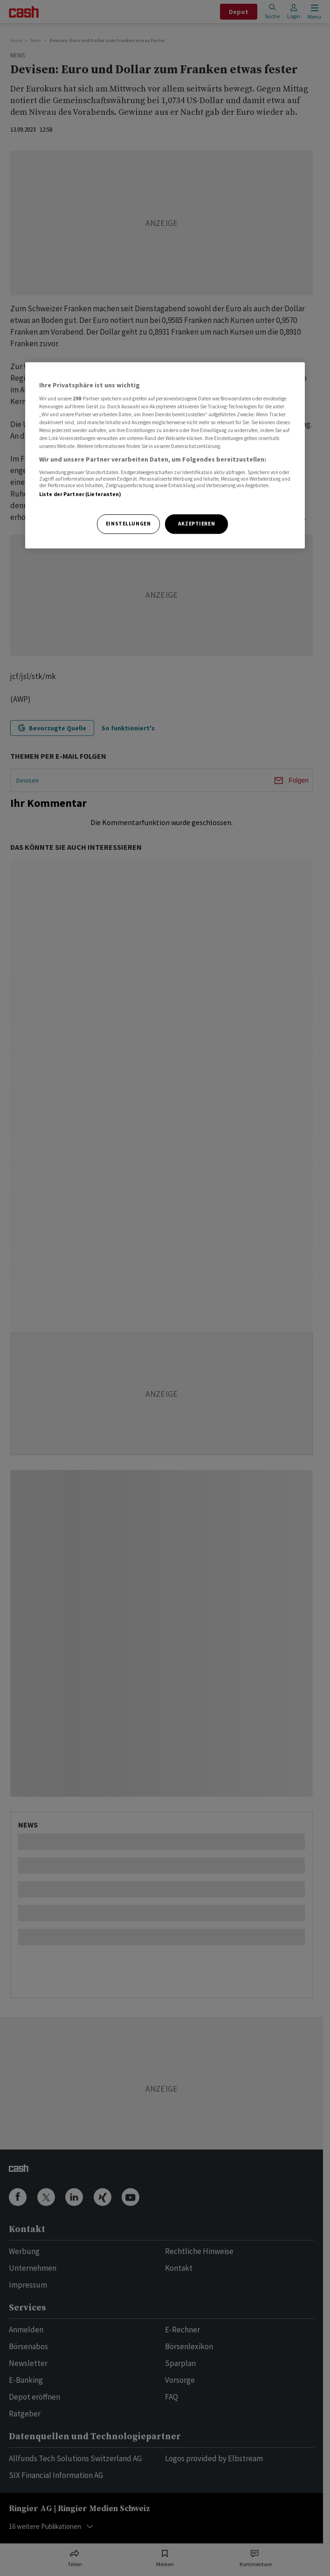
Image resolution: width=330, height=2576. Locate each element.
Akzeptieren (196, 523)
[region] (165, 455)
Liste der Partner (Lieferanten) (80, 494)
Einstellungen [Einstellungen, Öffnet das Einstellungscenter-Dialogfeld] (128, 523)
